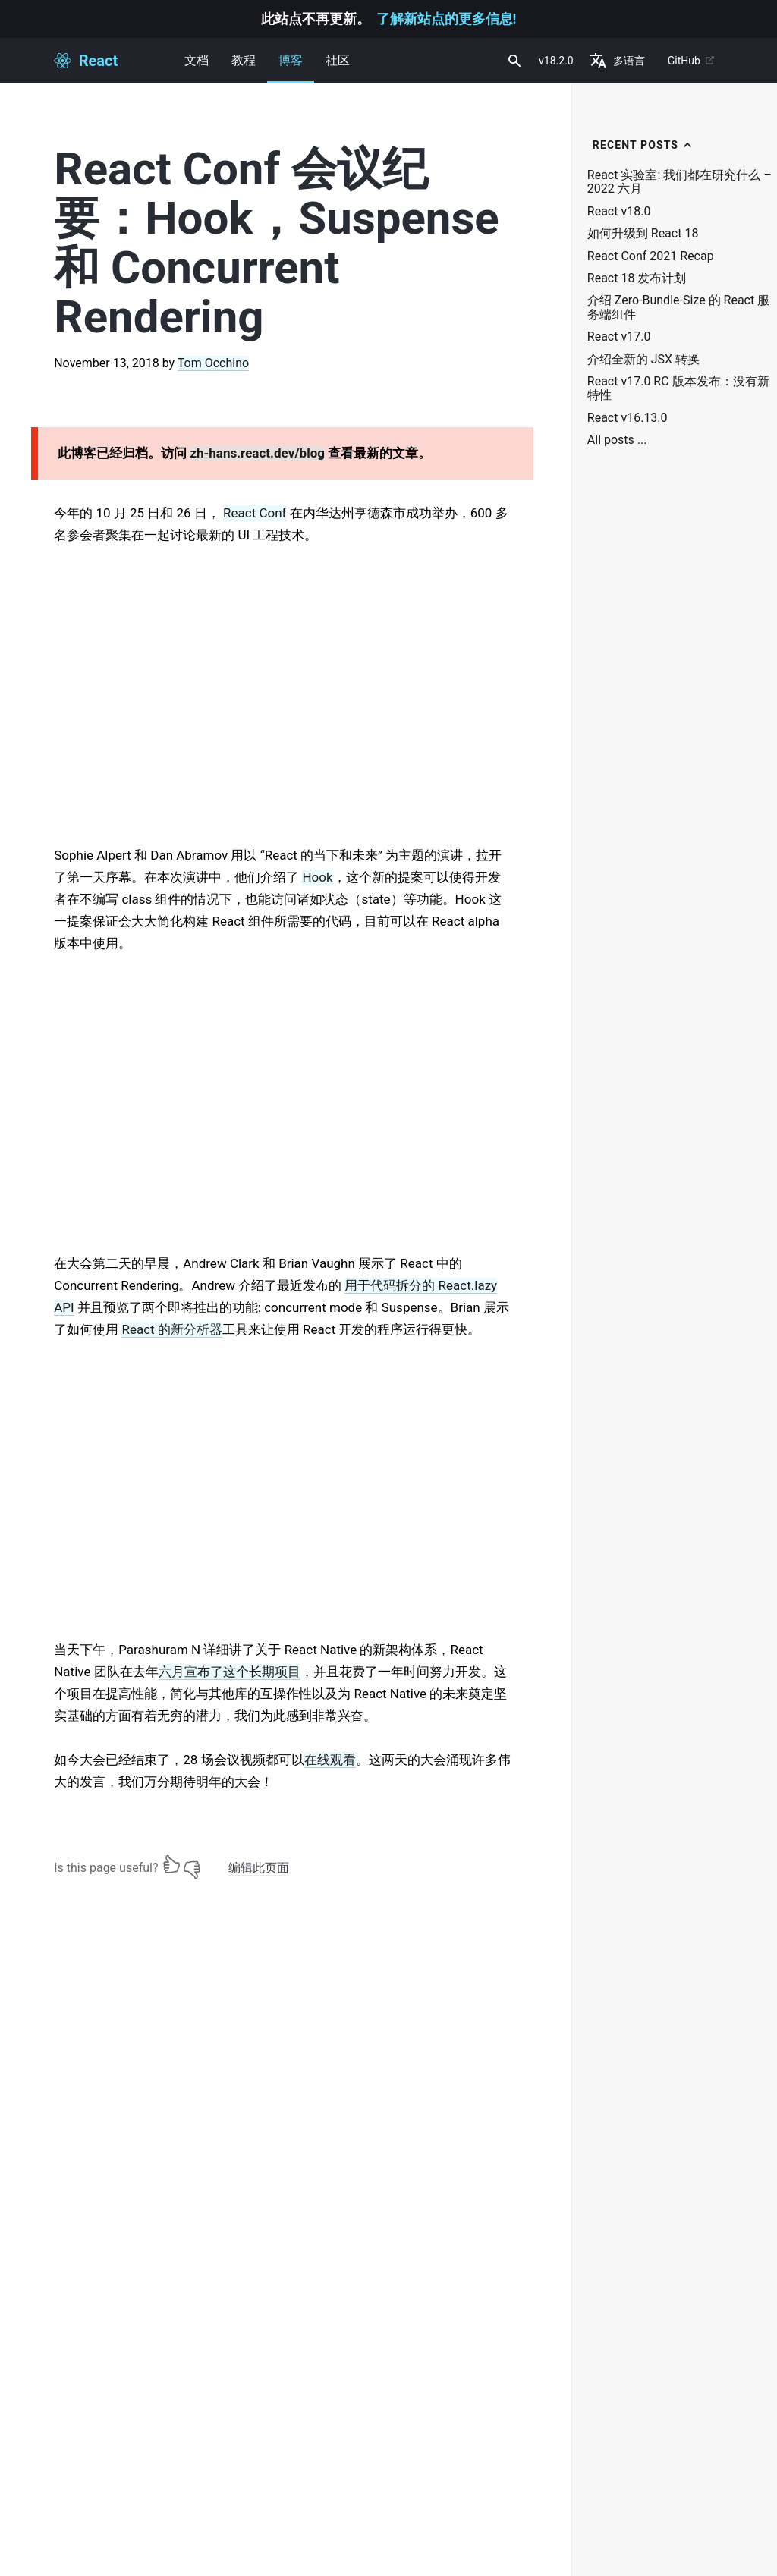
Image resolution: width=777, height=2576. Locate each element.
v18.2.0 (556, 61)
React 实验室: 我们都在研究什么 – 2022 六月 (679, 182)
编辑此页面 (258, 1867)
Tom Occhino (213, 363)
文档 (196, 60)
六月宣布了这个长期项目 (229, 1671)
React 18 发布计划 (637, 278)
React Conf (254, 513)
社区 (338, 60)
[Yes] (171, 1864)
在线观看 (330, 1759)
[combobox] (513, 61)
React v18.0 (619, 212)
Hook (317, 877)
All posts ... (617, 440)
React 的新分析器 (171, 1329)
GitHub (692, 61)
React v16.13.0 (627, 418)
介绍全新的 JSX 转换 (643, 359)
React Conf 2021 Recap (650, 256)
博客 (290, 68)
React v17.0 (619, 337)
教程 (243, 60)
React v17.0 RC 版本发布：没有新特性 (678, 388)
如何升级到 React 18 (643, 234)
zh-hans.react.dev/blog (257, 453)
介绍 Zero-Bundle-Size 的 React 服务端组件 (678, 307)
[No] (192, 1864)
